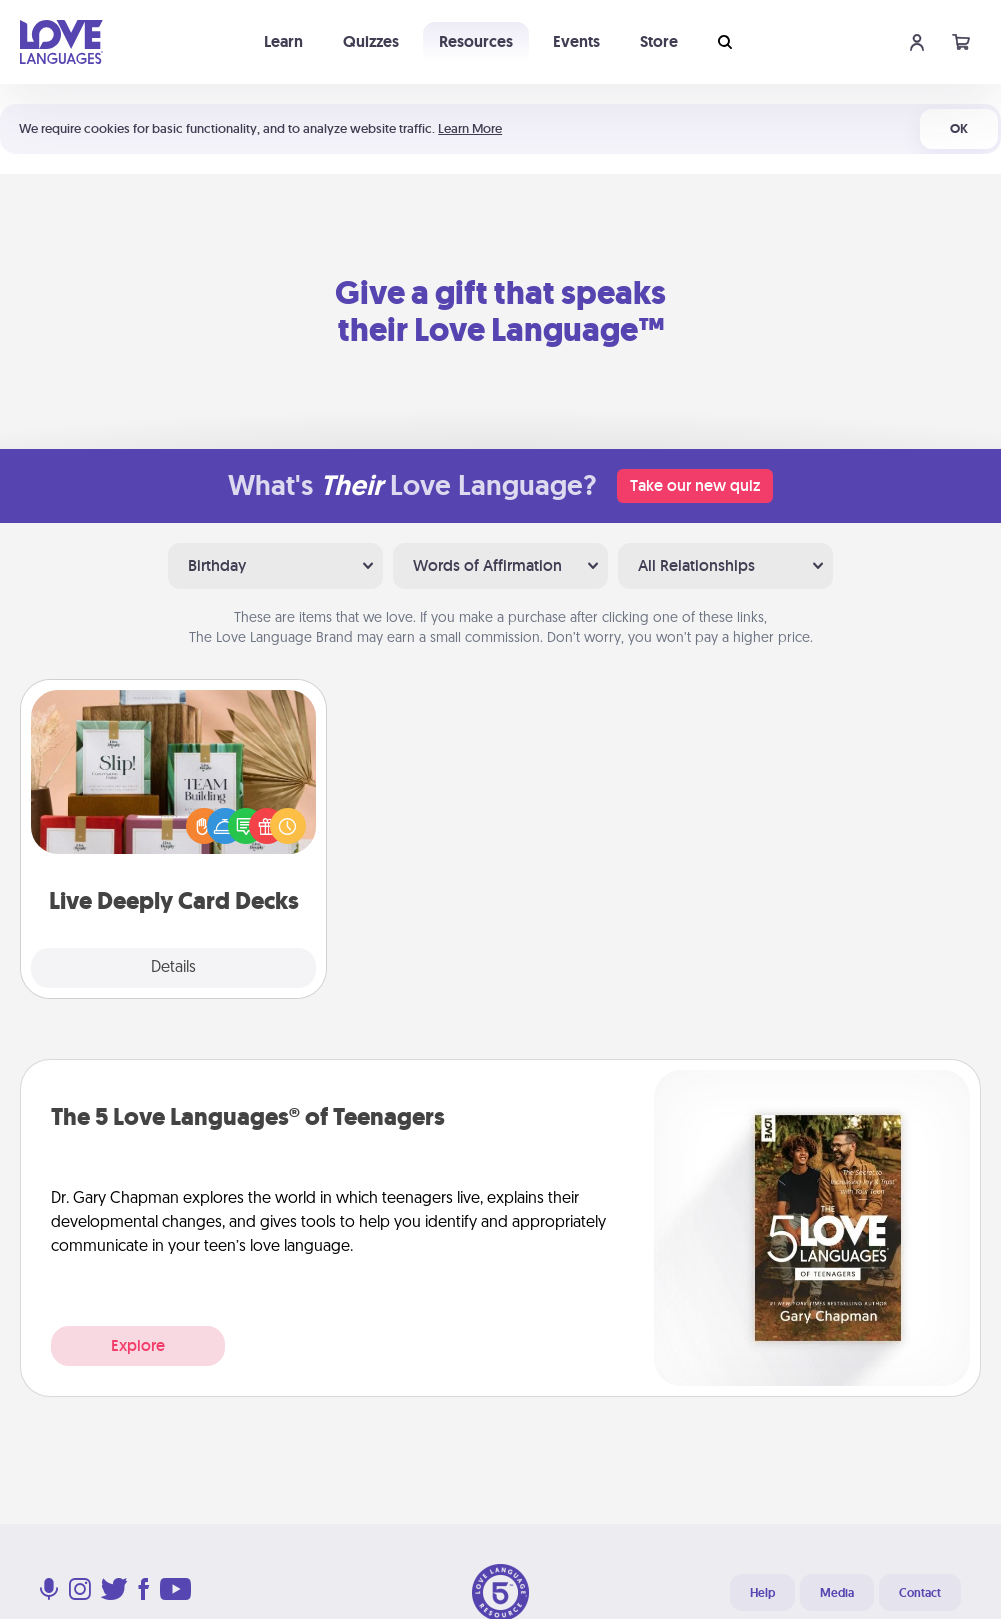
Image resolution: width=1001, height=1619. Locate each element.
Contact (920, 1593)
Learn (283, 41)
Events (576, 41)
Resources (476, 41)
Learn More (470, 128)
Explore (138, 1345)
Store (659, 41)
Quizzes (371, 41)
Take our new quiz (695, 485)
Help (762, 1593)
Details (173, 968)
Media (837, 1593)
